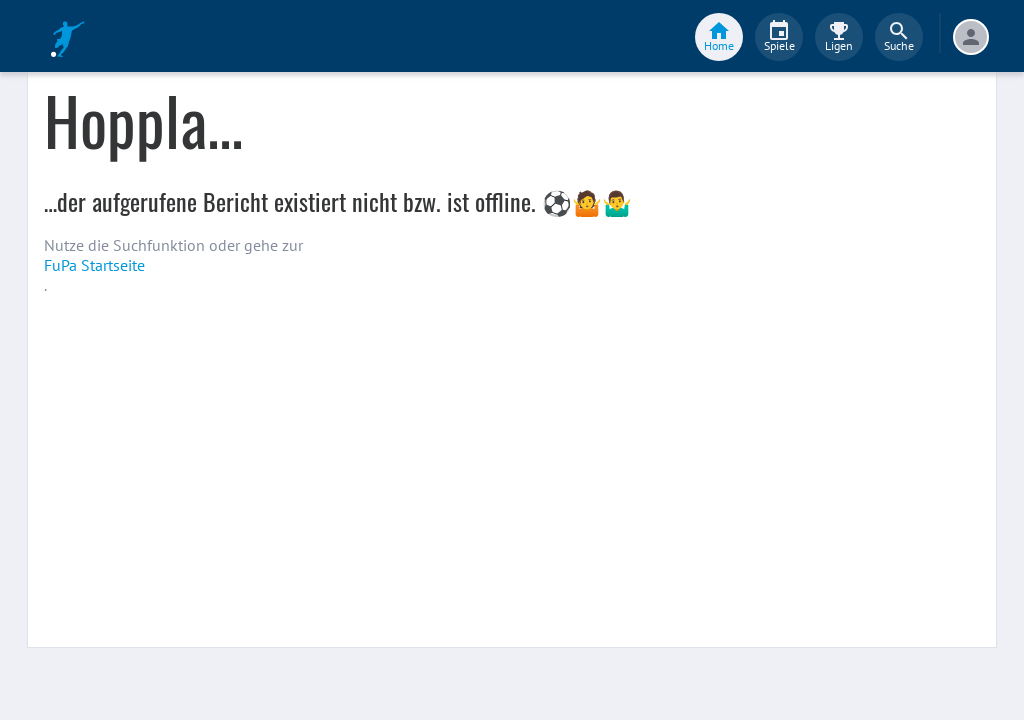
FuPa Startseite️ (94, 265)
